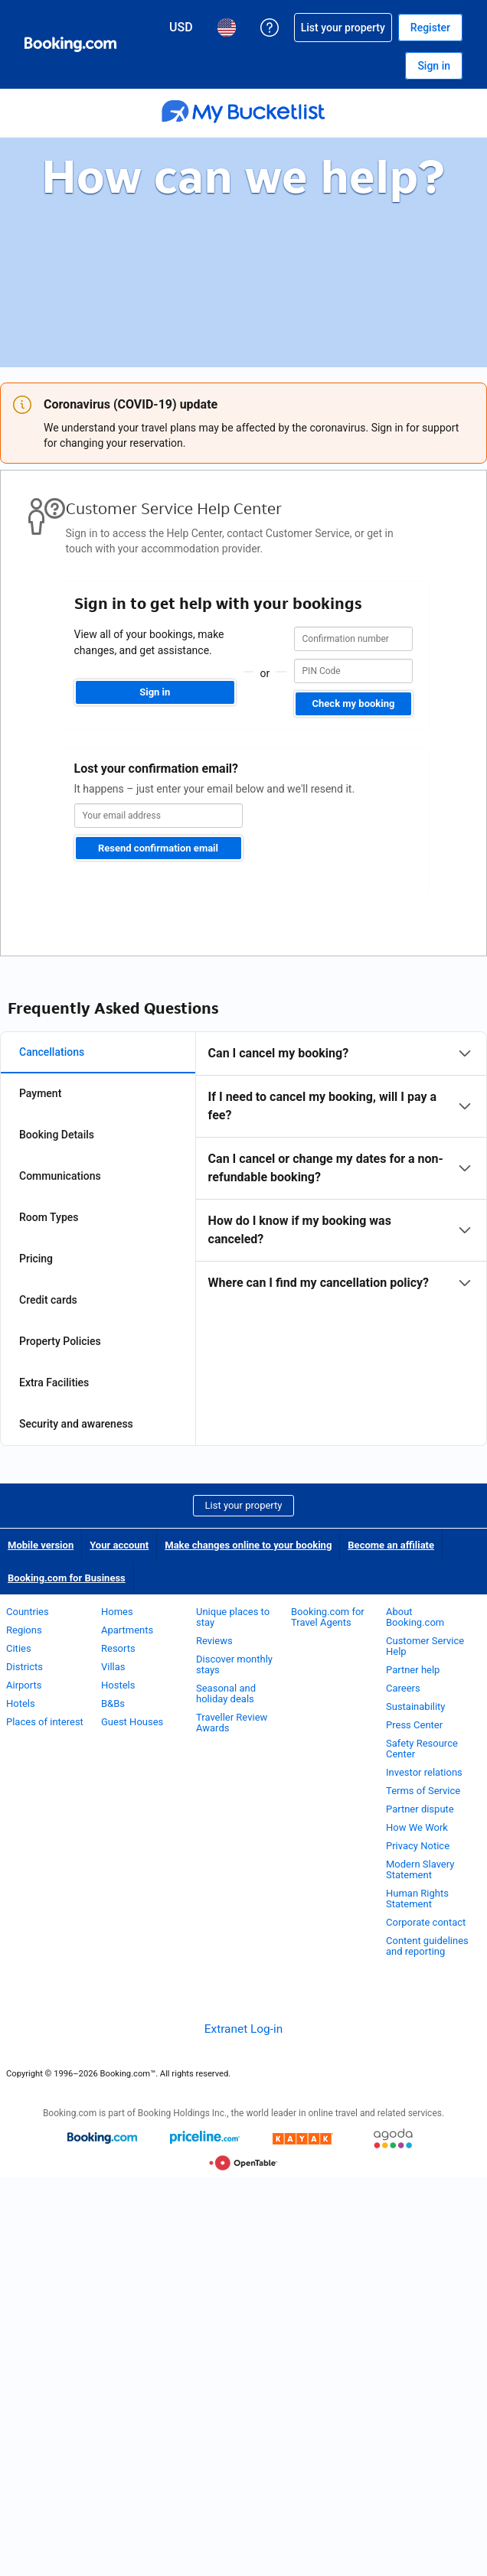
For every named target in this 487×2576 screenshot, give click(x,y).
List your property (244, 1505)
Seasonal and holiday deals (226, 1693)
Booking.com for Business (67, 1578)
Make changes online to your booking (248, 1545)
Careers (403, 1688)
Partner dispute (420, 1809)
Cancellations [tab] (51, 1052)
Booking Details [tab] (56, 1134)
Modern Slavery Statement (420, 1869)
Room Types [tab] (49, 1217)
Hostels (118, 1685)
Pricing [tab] (36, 1258)
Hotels (20, 1703)
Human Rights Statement (417, 1898)
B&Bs (113, 1703)
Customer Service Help (425, 1646)
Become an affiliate (391, 1545)
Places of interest (44, 1722)
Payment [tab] (40, 1093)
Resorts (118, 1648)
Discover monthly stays (234, 1664)
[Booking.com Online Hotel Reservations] (70, 44)
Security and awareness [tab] (76, 1424)
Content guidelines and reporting (427, 1946)
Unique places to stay (233, 1617)
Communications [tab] (60, 1176)
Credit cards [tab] (48, 1300)
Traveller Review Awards (231, 1722)
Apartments (127, 1630)
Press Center (414, 1725)
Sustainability (416, 1706)
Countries (27, 1611)
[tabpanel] (341, 1168)
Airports (23, 1685)
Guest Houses (132, 1722)
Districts (24, 1666)
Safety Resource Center (422, 1748)
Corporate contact (426, 1922)
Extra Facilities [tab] (54, 1382)
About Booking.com (415, 1617)
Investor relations (424, 1772)
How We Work (417, 1827)
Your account (119, 1545)
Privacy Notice (417, 1845)
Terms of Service (423, 1790)
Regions (24, 1630)
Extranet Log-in (243, 2029)
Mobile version (41, 1545)
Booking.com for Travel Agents (327, 1617)
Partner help (413, 1670)
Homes (117, 1611)
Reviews (214, 1640)
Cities (18, 1648)
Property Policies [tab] (60, 1341)
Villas (113, 1666)
